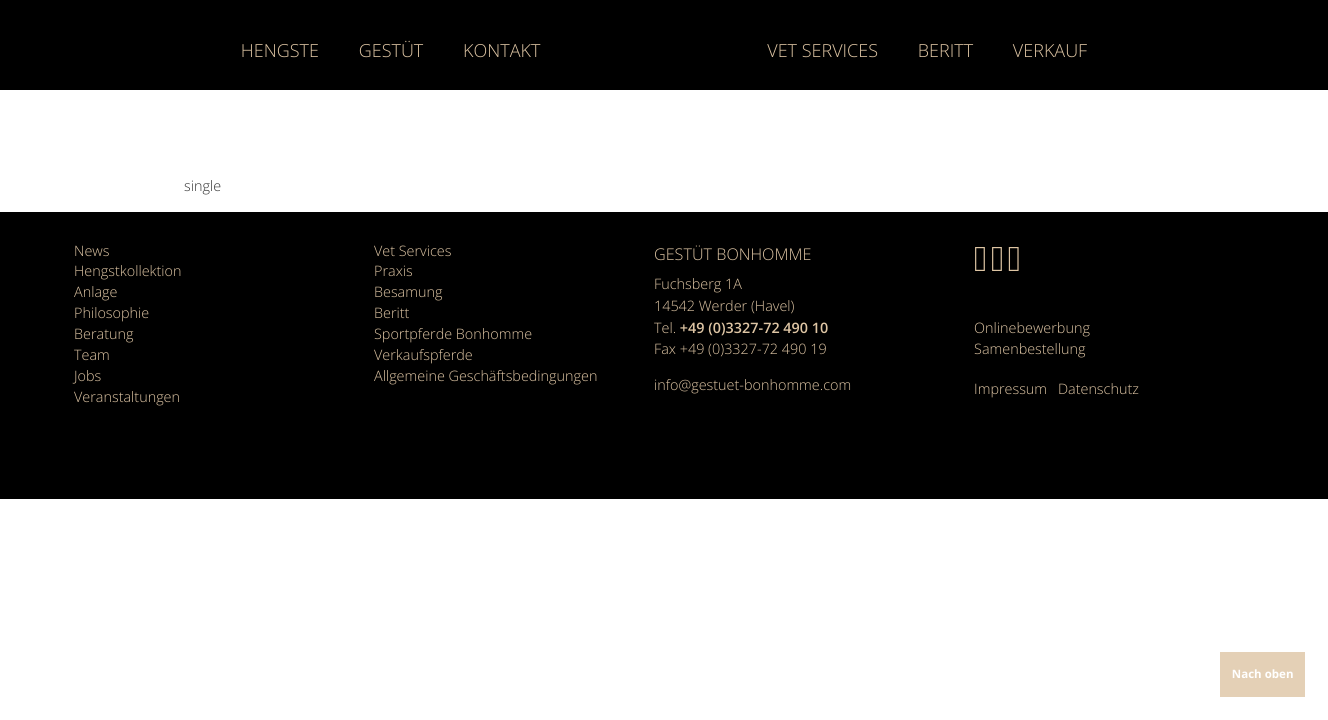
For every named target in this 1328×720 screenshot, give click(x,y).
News (91, 251)
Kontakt (501, 52)
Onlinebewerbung (1032, 328)
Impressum (1010, 389)
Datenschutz (1098, 389)
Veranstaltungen (127, 397)
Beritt (945, 52)
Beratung (103, 334)
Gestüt (391, 52)
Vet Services (822, 52)
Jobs (87, 376)
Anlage (95, 292)
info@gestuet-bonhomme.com (752, 385)
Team (92, 355)
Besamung (408, 292)
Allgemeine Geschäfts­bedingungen (485, 376)
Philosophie (111, 313)
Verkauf (1050, 52)
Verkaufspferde (423, 355)
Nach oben (1263, 674)
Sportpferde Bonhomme (453, 334)
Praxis (393, 271)
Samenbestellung (1029, 349)
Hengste (280, 52)
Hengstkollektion (128, 271)
